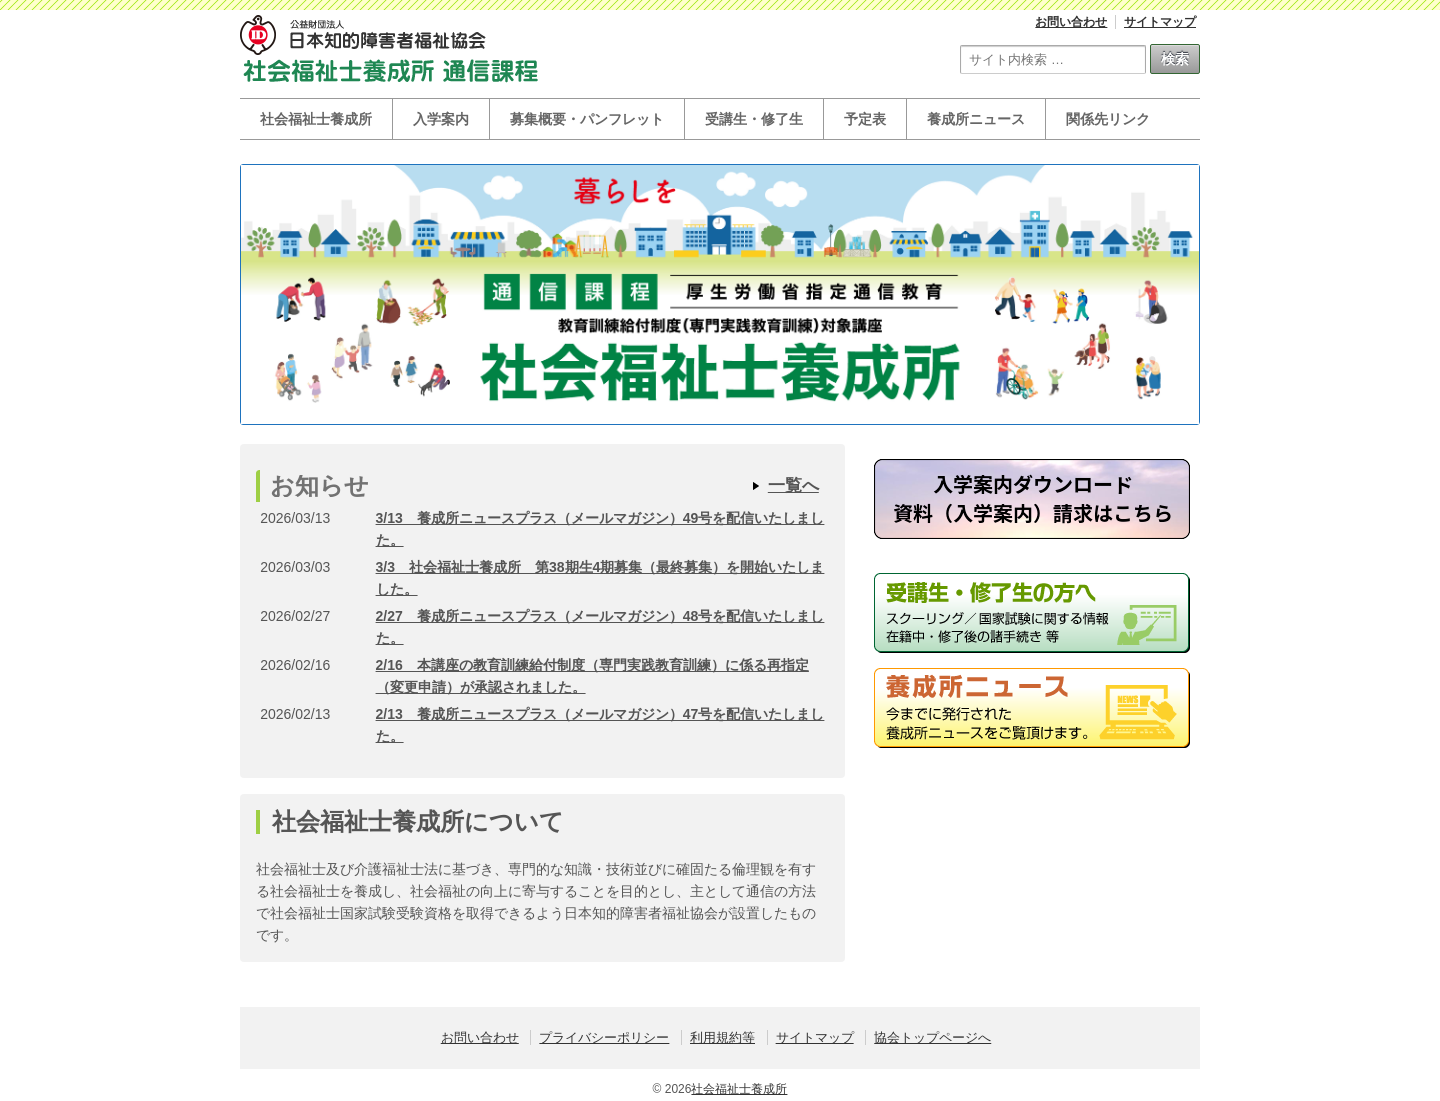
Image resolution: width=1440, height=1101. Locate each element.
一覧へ (793, 485)
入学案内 (441, 119)
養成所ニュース (976, 119)
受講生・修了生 (754, 119)
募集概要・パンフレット (587, 119)
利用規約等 (722, 1037)
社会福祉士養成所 (316, 119)
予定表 (865, 119)
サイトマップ (1160, 22)
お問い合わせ (1071, 22)
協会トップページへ (932, 1037)
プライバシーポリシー (604, 1037)
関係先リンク (1108, 119)
